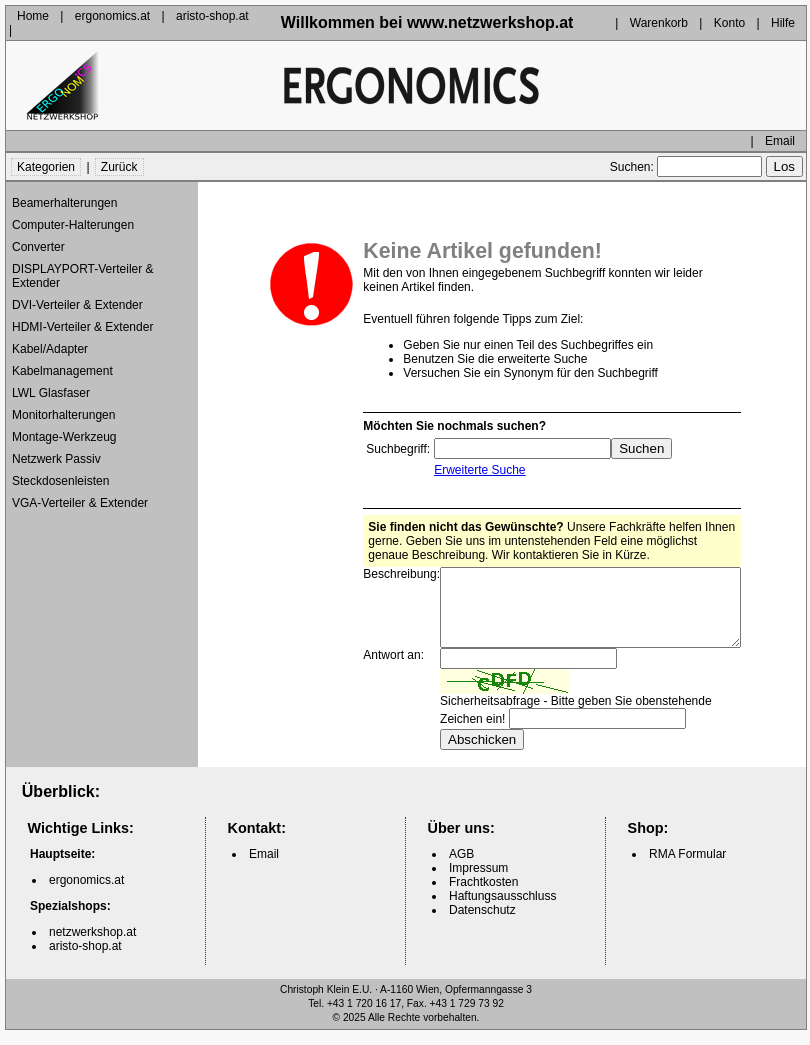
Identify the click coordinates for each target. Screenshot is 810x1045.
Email (780, 141)
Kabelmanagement (62, 371)
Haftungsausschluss (502, 911)
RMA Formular (687, 869)
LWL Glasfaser (51, 393)
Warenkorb (659, 23)
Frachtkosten (483, 897)
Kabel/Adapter (50, 349)
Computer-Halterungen (73, 225)
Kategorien (46, 167)
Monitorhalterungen (63, 415)
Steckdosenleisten (60, 481)
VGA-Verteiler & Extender (80, 503)
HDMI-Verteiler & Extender (82, 327)
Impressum (478, 883)
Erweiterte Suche (462, 470)
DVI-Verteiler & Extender (77, 305)
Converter (38, 247)
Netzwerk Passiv (56, 459)
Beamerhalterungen (64, 203)
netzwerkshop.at (92, 947)
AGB (461, 869)
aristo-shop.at (212, 16)
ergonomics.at (112, 16)
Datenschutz (482, 925)
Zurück (119, 167)
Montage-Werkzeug (64, 437)
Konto (729, 23)
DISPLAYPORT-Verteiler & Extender (83, 276)
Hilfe (783, 23)
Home (33, 16)
